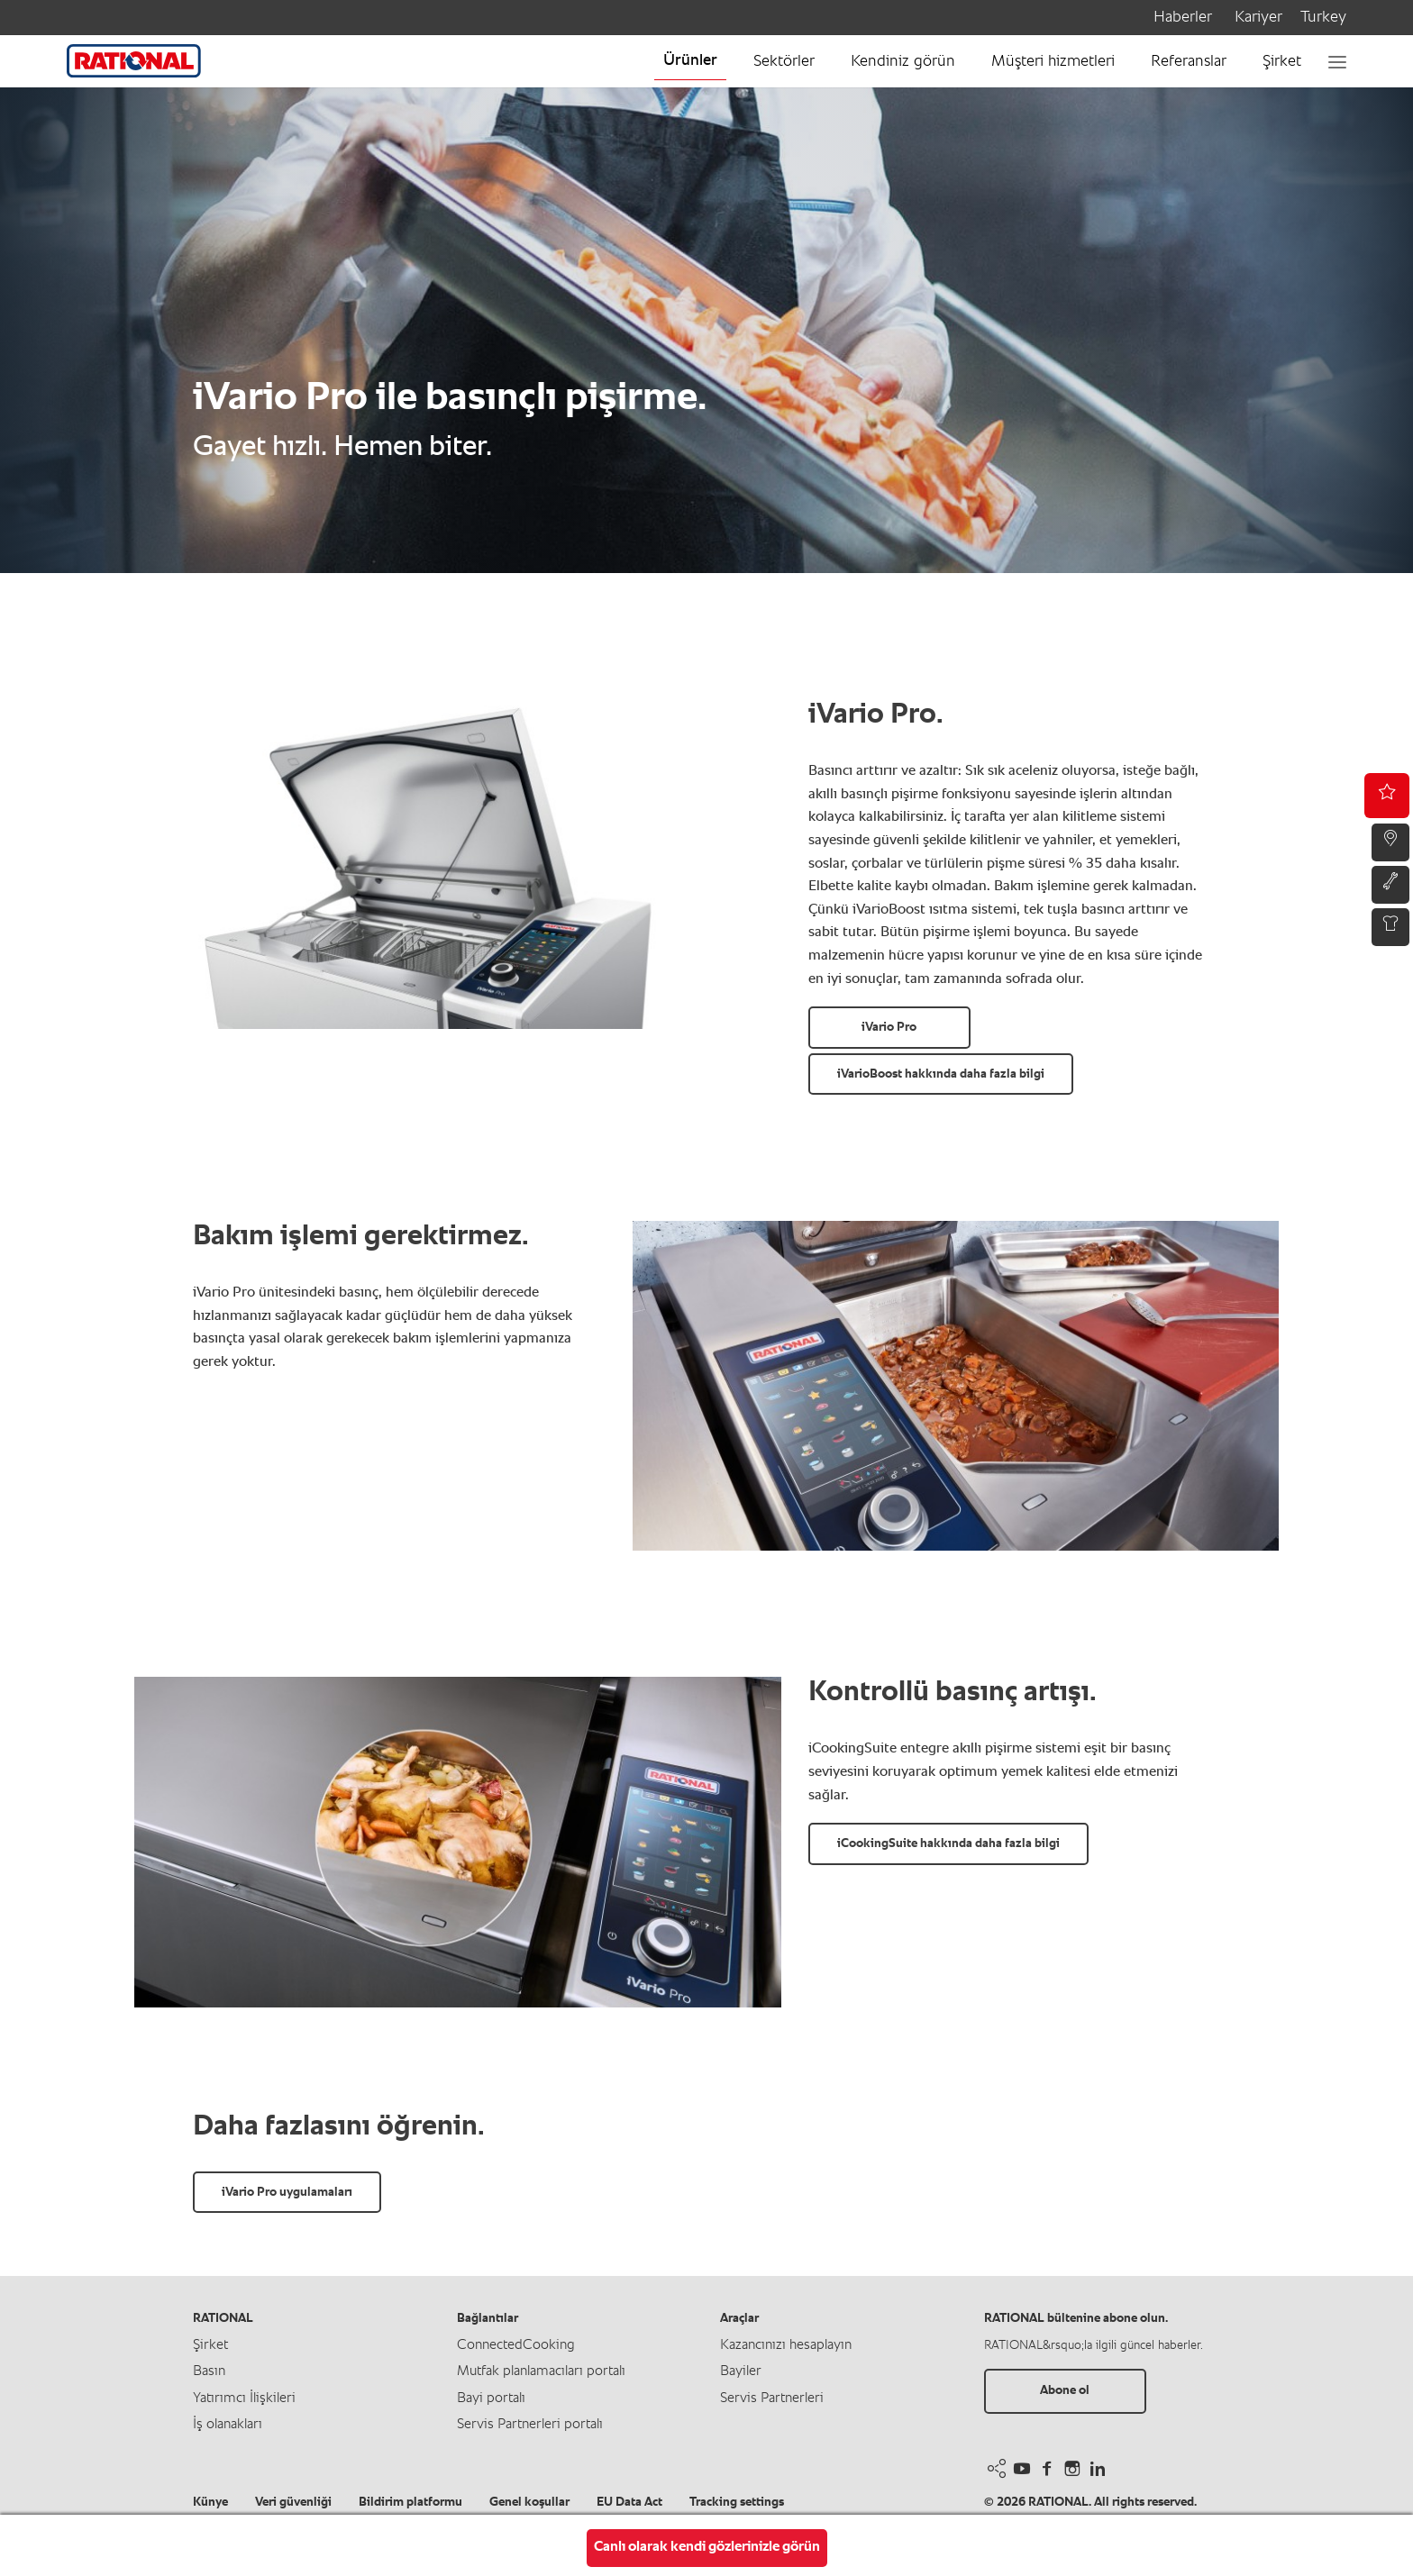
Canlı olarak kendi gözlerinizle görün (707, 2547)
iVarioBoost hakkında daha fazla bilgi (940, 1074)
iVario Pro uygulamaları (287, 2192)
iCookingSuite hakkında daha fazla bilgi (948, 1843)
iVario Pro (888, 1027)
